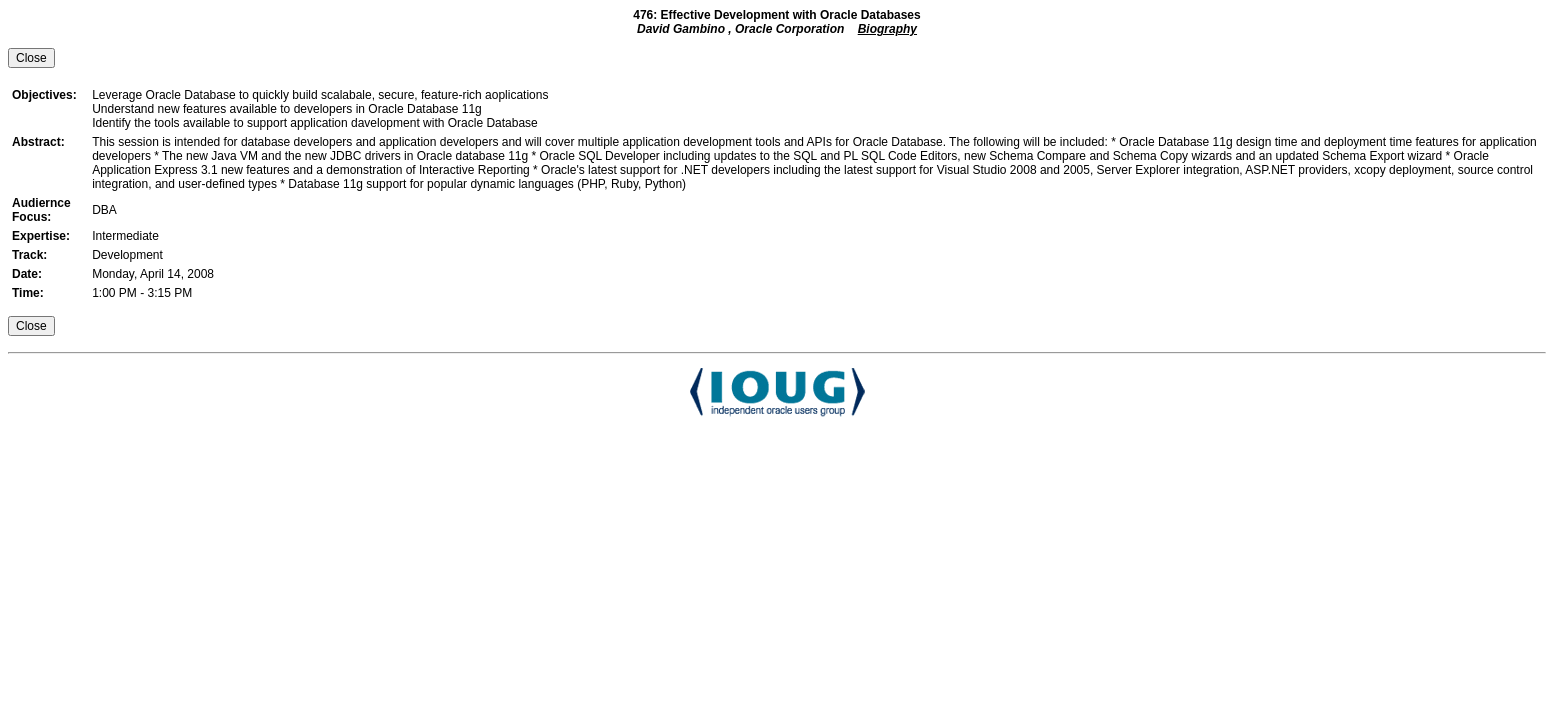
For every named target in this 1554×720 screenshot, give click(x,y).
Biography (887, 29)
